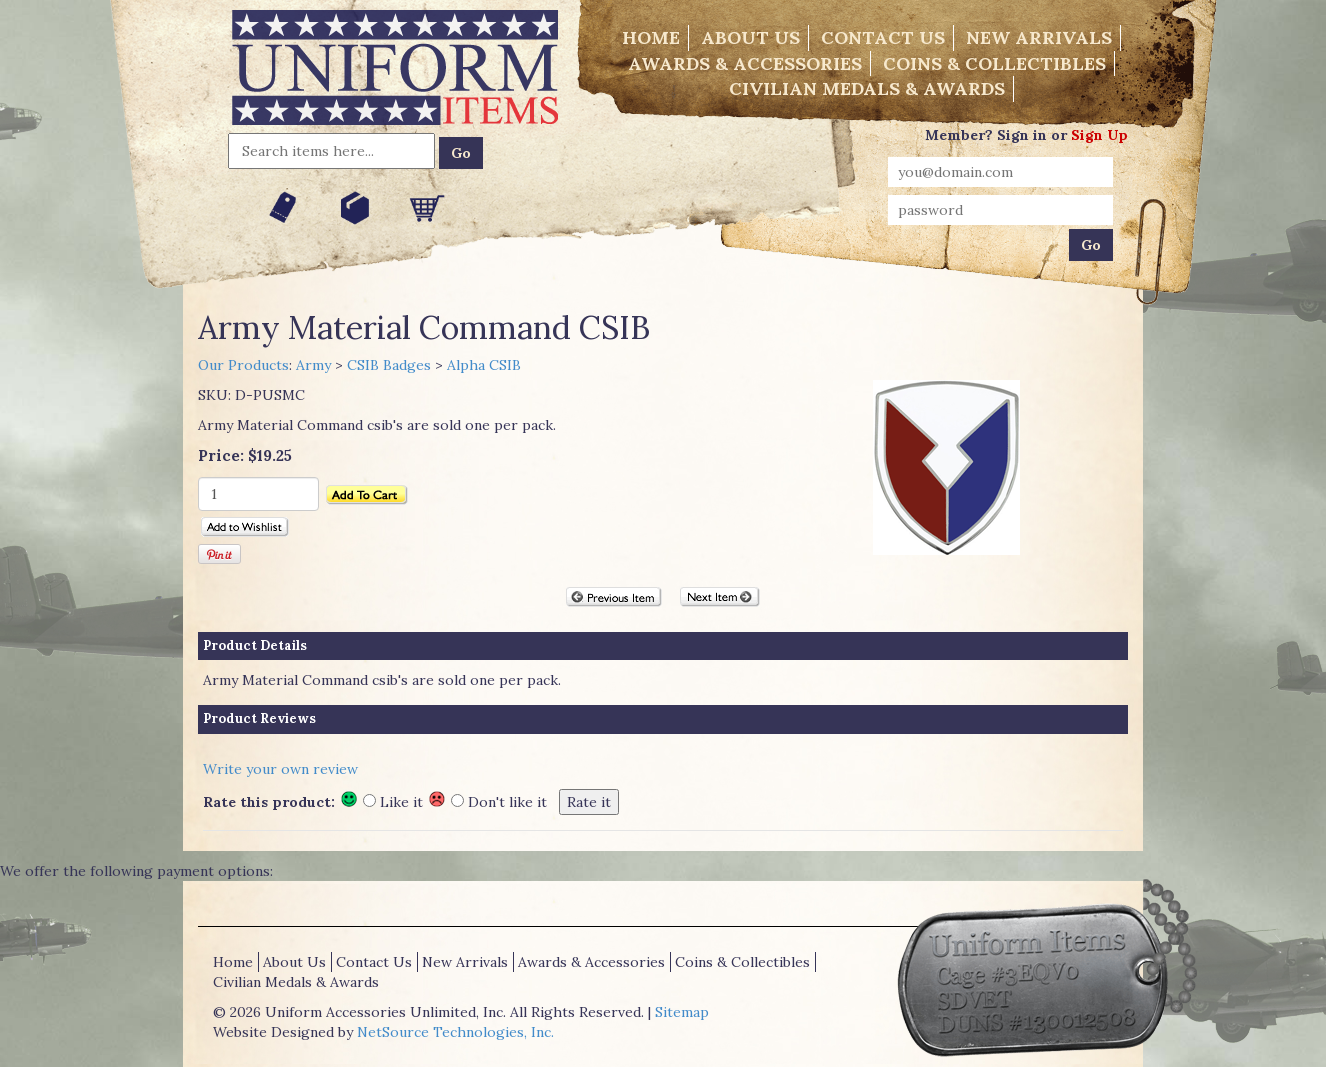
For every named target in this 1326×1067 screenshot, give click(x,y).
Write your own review (280, 769)
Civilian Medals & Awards (867, 88)
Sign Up (1099, 135)
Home (651, 37)
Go (461, 153)
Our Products (243, 365)
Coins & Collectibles (994, 63)
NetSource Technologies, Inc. (455, 1032)
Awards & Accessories (745, 63)
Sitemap (682, 1012)
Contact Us (883, 37)
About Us (750, 37)
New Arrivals (1039, 37)
